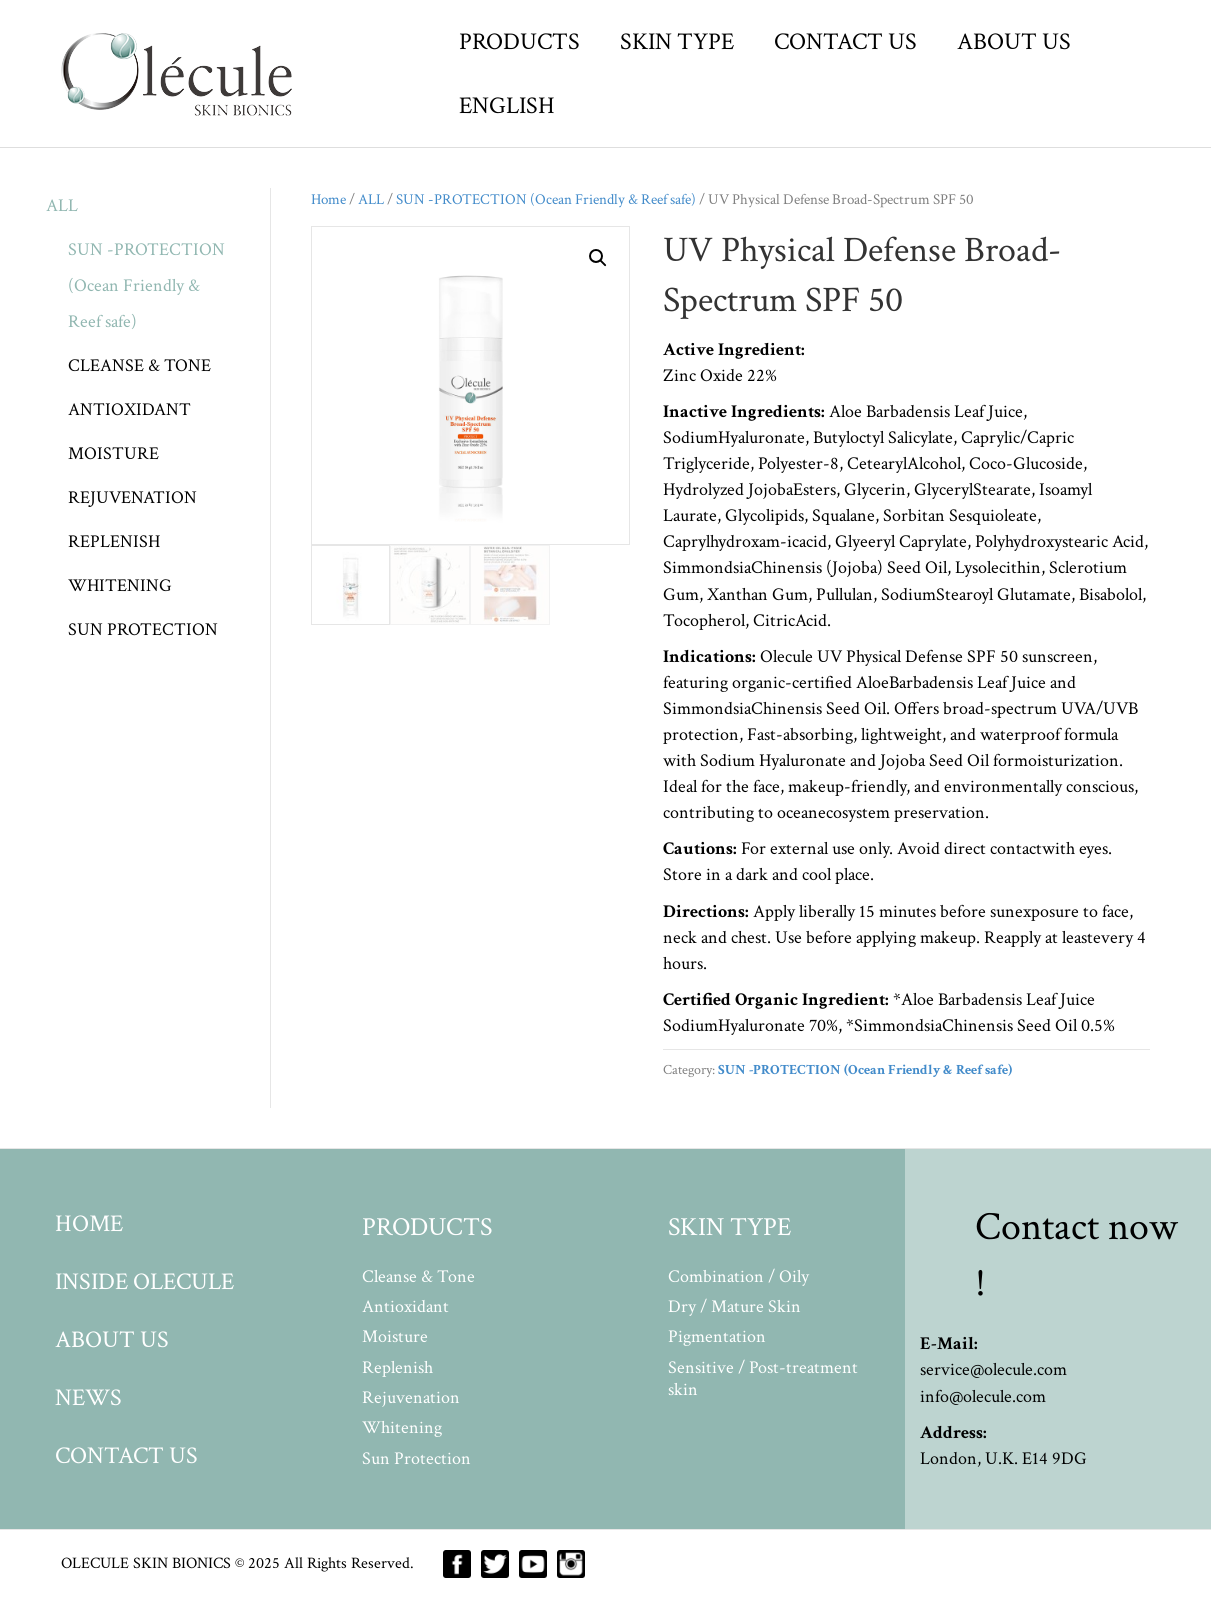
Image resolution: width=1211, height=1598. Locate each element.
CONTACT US (845, 41)
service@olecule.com (993, 1369)
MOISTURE (113, 453)
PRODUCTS (519, 41)
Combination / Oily (738, 1276)
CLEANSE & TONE (139, 365)
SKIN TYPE (677, 41)
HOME (89, 1223)
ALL (62, 205)
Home (328, 199)
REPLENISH (114, 541)
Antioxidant (405, 1306)
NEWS (88, 1397)
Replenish (397, 1367)
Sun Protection (416, 1458)
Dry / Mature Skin (734, 1306)
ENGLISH (507, 105)
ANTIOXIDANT (129, 409)
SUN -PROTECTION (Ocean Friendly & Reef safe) (146, 285)
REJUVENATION (132, 497)
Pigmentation (717, 1336)
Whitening (402, 1427)
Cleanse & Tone (418, 1276)
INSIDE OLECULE (144, 1281)
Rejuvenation (411, 1397)
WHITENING (120, 585)
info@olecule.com (983, 1396)
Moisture (395, 1336)
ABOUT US (1014, 41)
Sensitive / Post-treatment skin (763, 1378)
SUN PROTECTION (143, 629)
